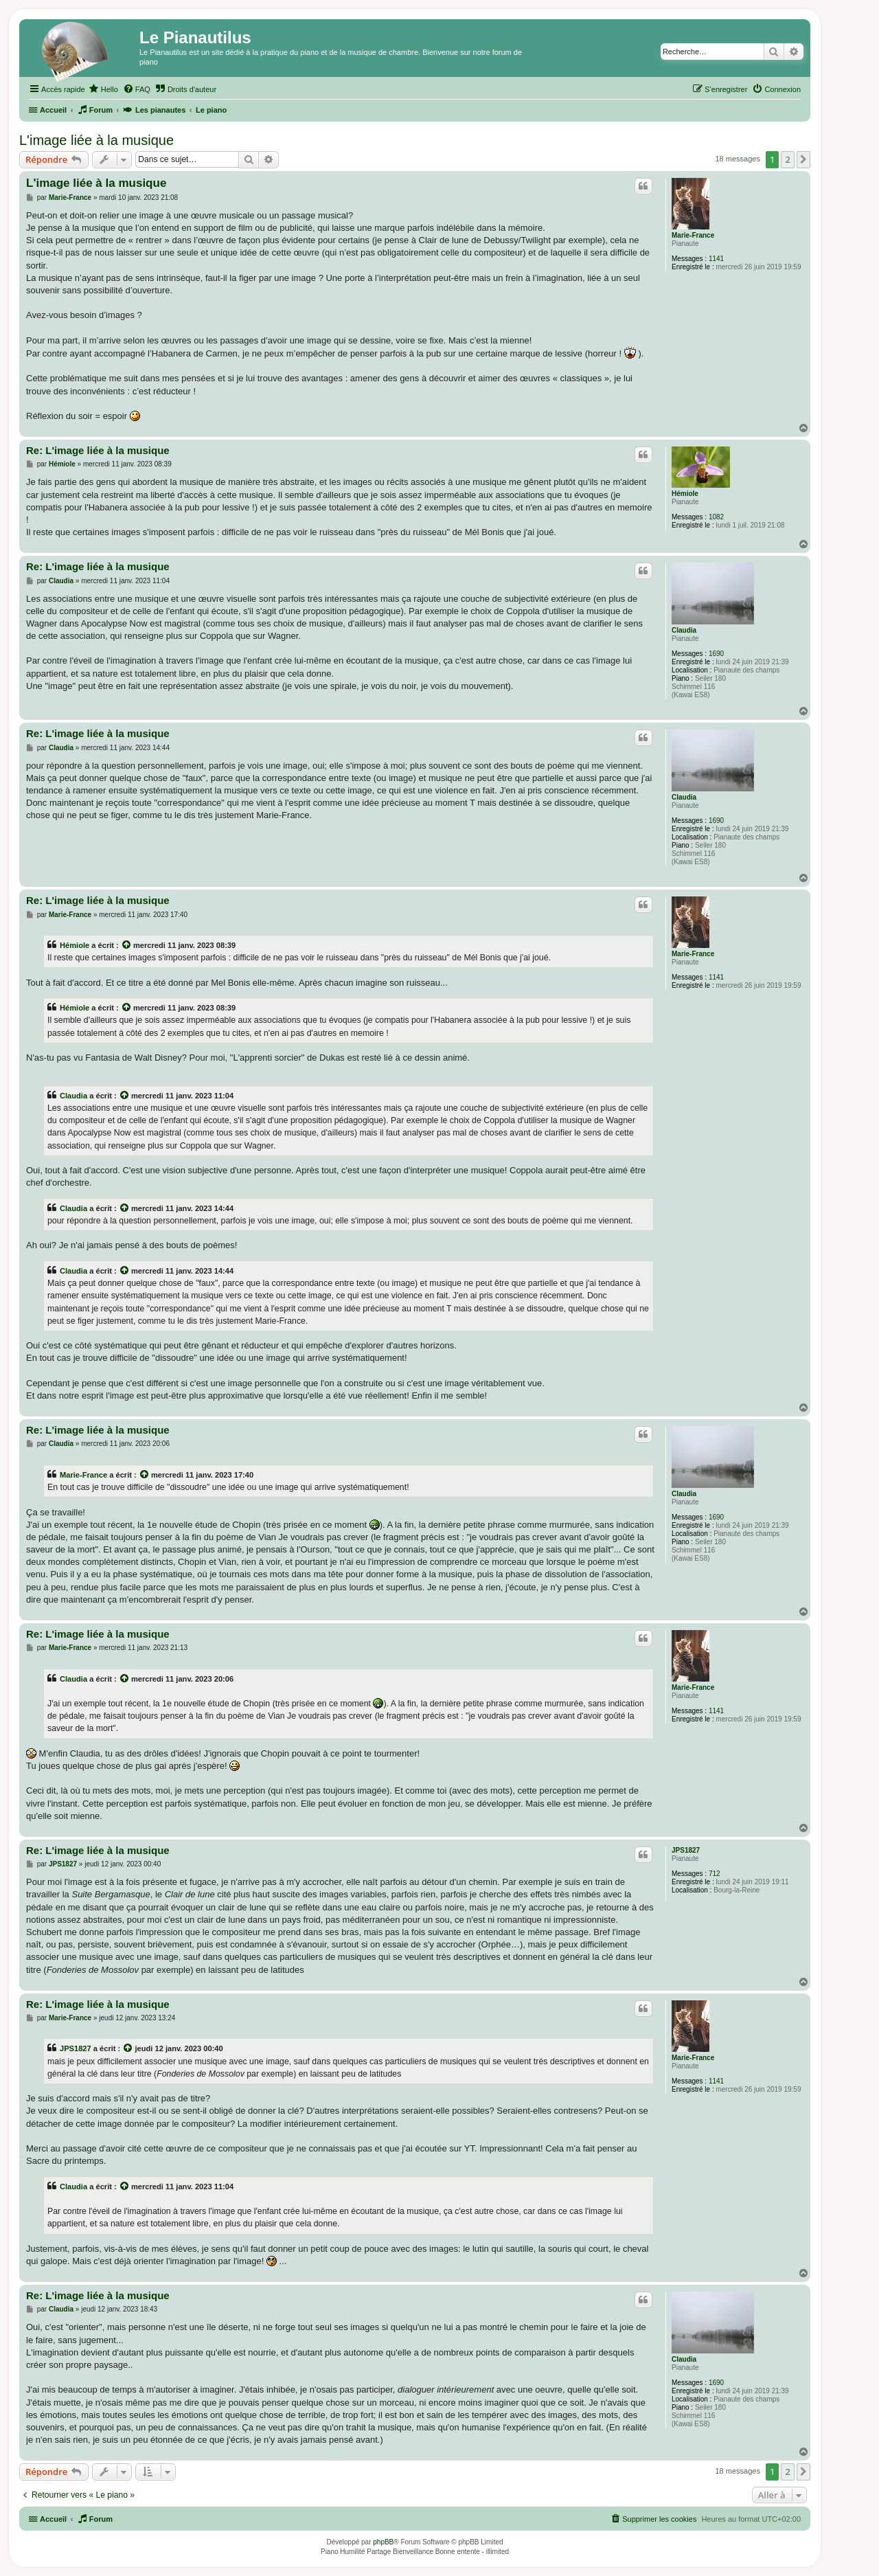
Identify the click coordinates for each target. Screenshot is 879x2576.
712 (714, 1873)
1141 (716, 258)
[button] (803, 159)
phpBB (383, 2542)
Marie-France (693, 235)
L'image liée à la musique (96, 140)
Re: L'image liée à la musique (98, 450)
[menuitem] (103, 89)
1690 (716, 653)
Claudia (684, 630)
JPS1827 (686, 1850)
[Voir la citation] (127, 945)
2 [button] (787, 159)
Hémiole (685, 493)
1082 (716, 517)
